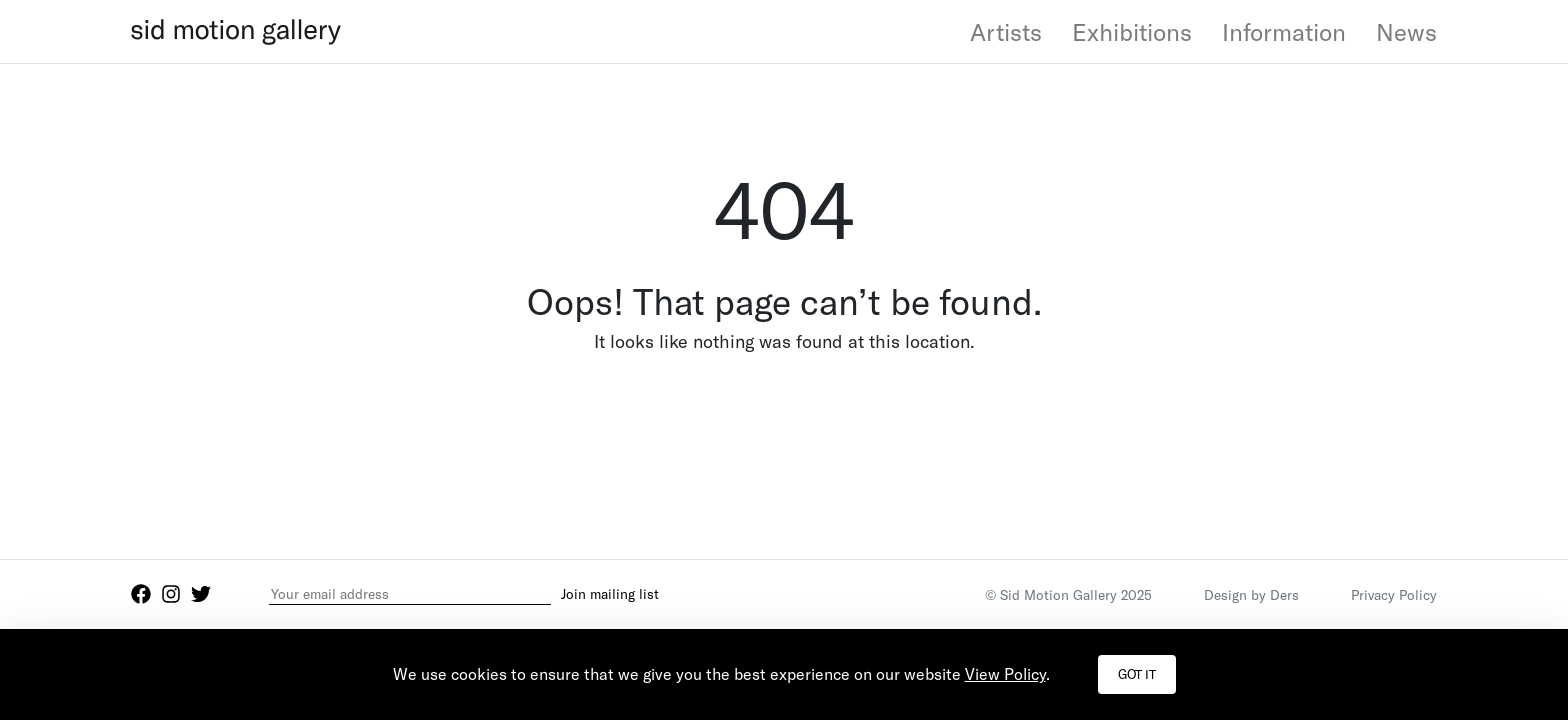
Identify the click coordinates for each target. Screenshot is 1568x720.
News (1406, 31)
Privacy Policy (1394, 594)
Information (1284, 31)
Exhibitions (1132, 31)
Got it (1137, 674)
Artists (1006, 31)
